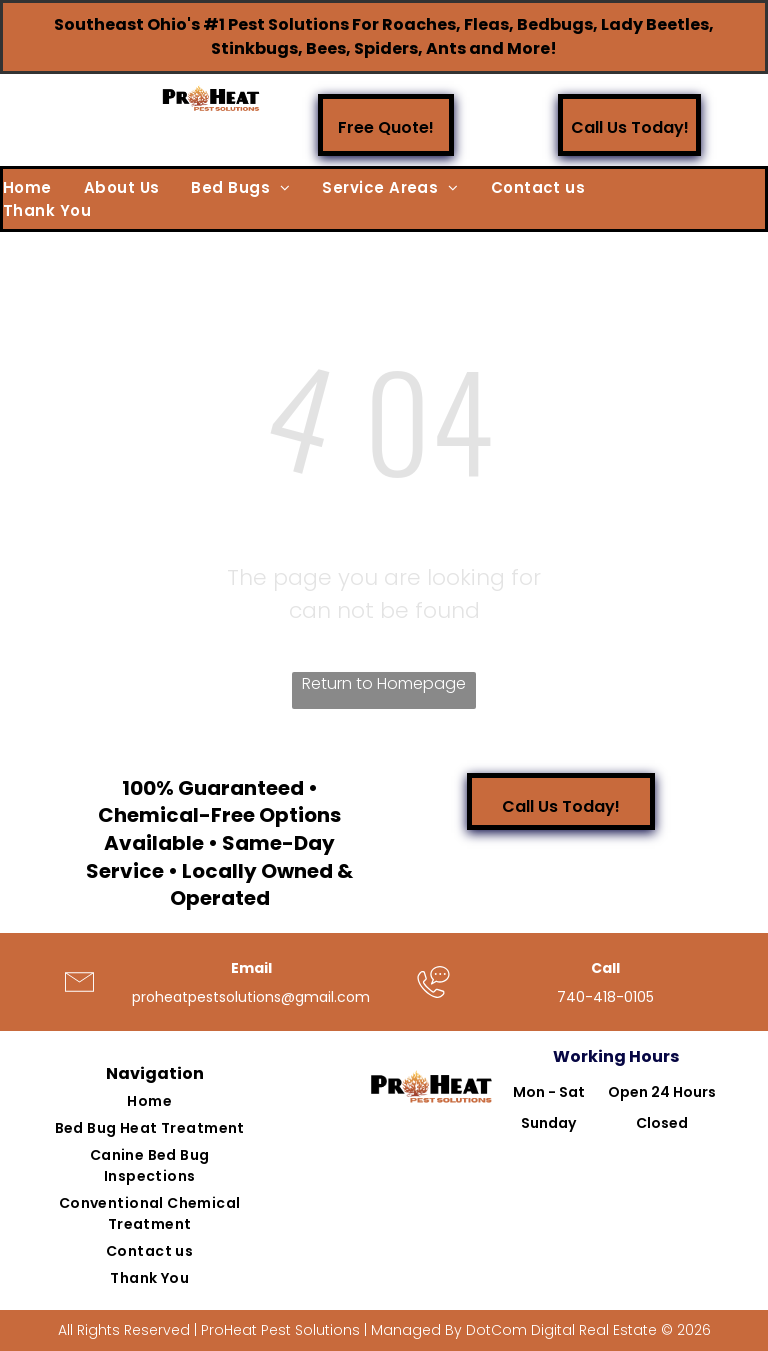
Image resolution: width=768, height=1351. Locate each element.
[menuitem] (43, 188)
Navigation (155, 1073)
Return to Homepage (384, 683)
